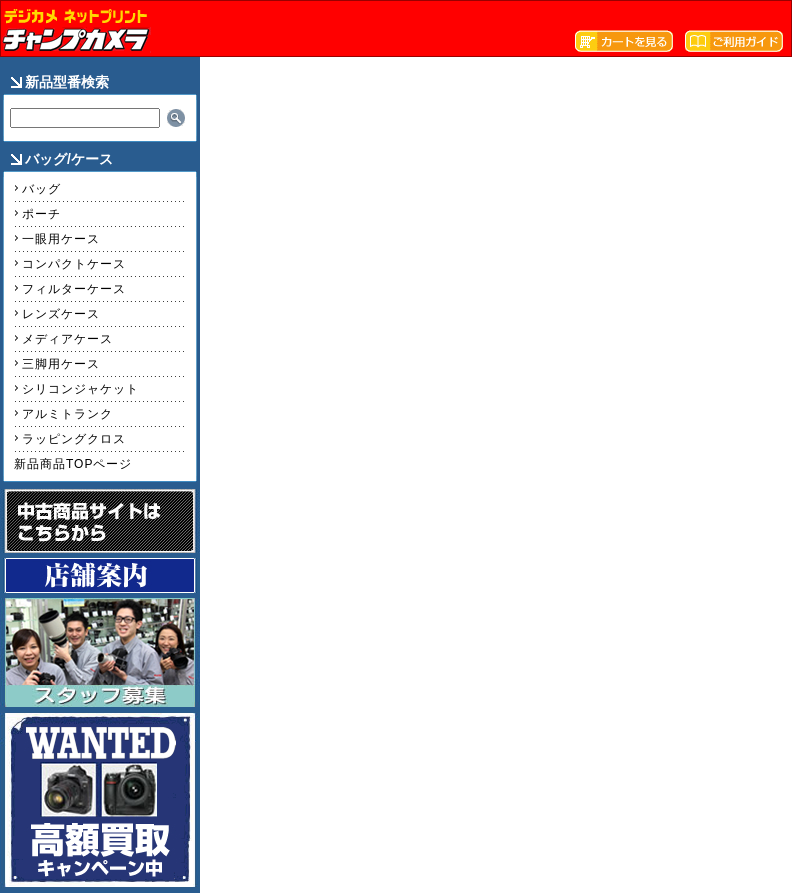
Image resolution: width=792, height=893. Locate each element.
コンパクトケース (74, 264)
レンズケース (61, 314)
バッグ (41, 189)
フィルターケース (74, 289)
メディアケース (67, 339)
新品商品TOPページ (73, 464)
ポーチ (41, 214)
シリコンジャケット (80, 389)
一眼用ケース (61, 239)
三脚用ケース (61, 364)
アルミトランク (67, 414)
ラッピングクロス (74, 439)
